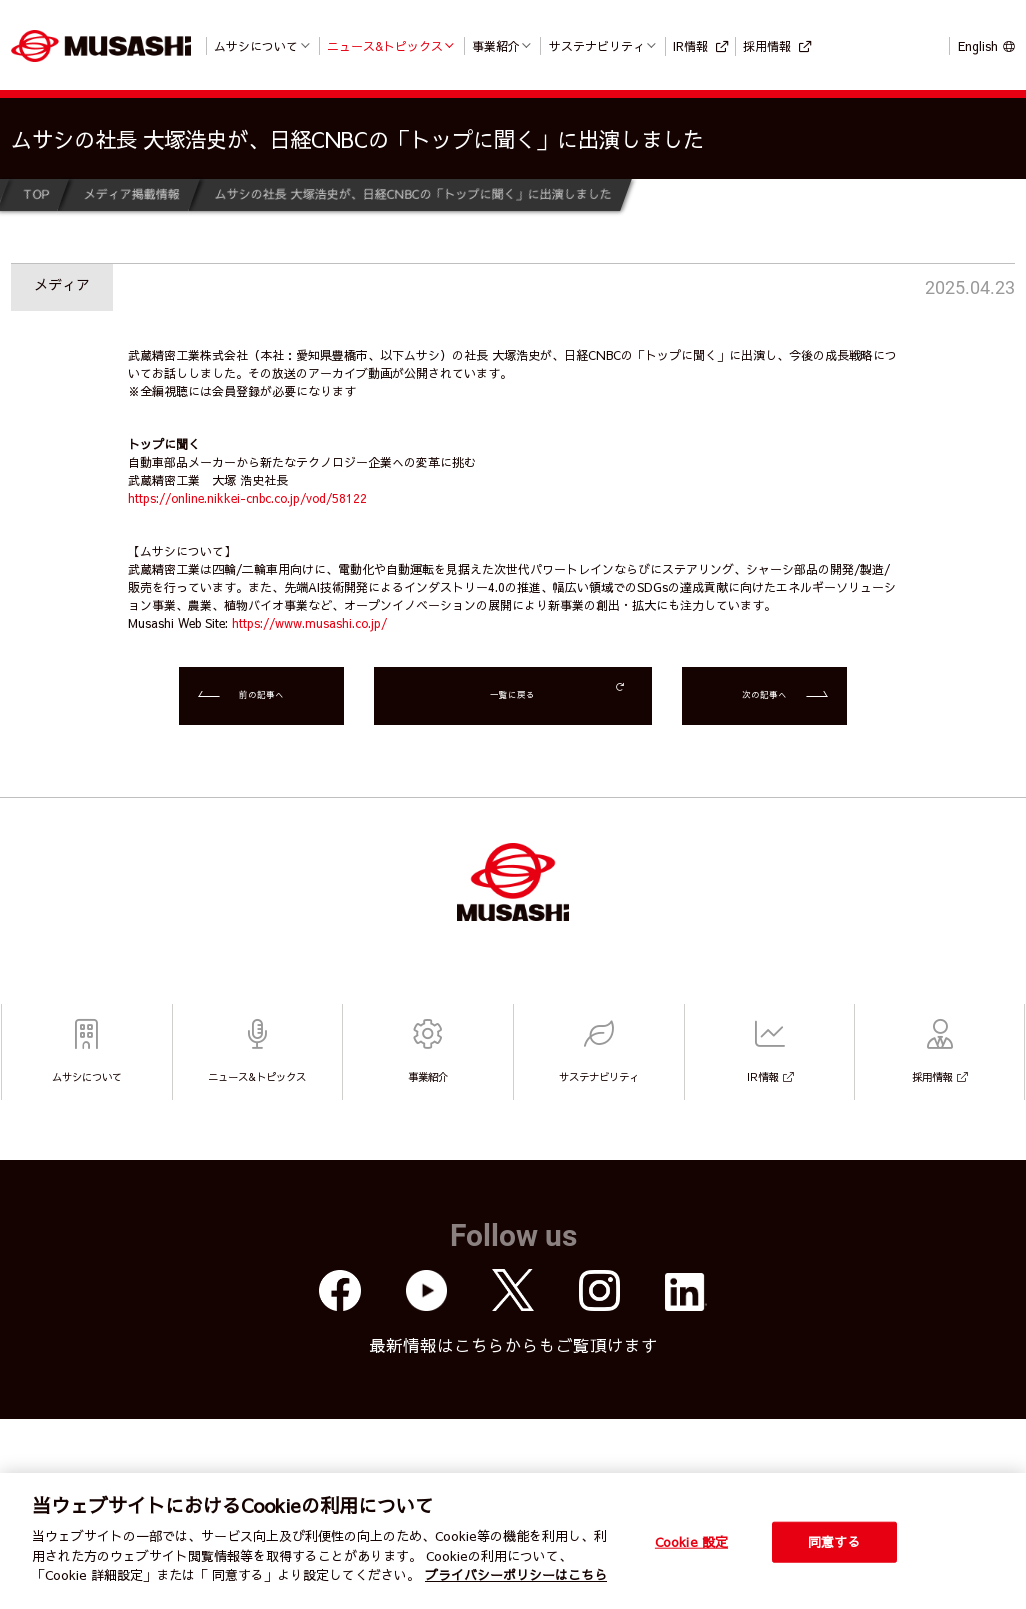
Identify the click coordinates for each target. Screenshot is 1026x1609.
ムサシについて (256, 46)
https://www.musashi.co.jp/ (309, 623)
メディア (62, 284)
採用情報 (767, 46)
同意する (834, 1541)
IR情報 (690, 46)
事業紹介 (496, 46)
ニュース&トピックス (385, 46)
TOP (35, 194)
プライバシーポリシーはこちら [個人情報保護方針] (516, 1575)
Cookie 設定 (691, 1541)
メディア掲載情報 (131, 194)
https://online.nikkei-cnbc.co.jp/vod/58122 (247, 498)
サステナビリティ (597, 46)
